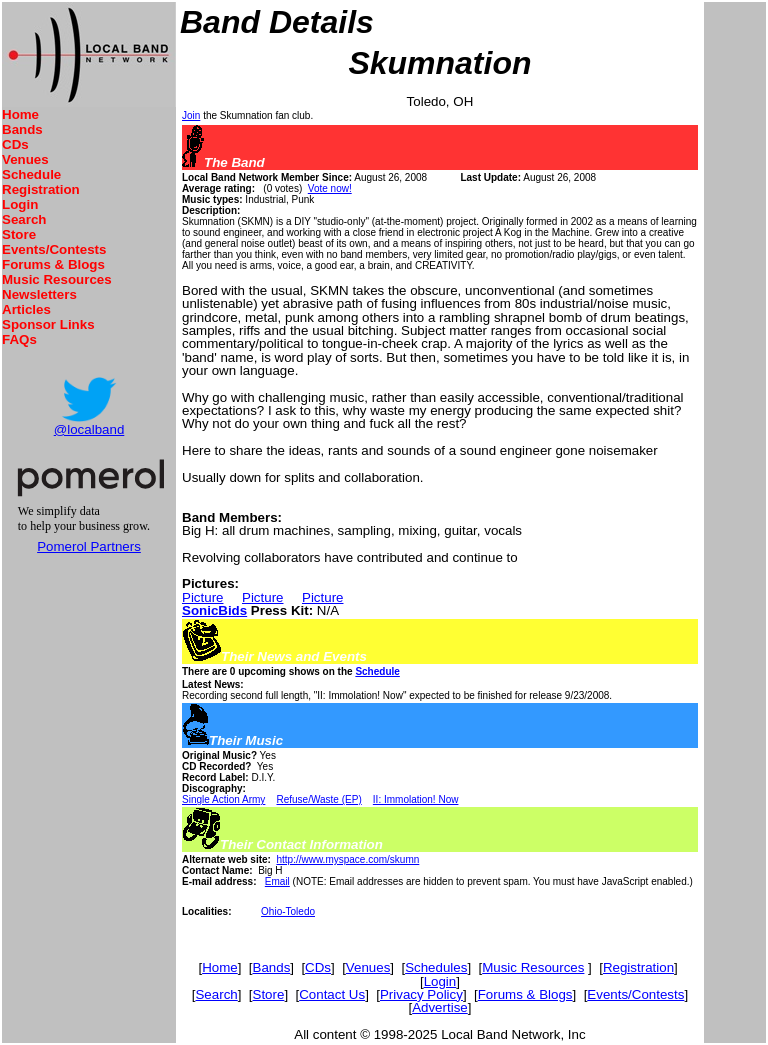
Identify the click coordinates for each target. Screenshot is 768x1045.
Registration (41, 189)
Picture (202, 597)
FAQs (19, 339)
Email (277, 881)
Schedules (436, 967)
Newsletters (39, 294)
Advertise (440, 1007)
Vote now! (330, 188)
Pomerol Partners (89, 546)
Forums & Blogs (53, 264)
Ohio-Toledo (288, 911)
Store (19, 234)
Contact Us (332, 994)
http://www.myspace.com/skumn (347, 859)
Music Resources (57, 279)
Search (24, 219)
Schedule (31, 174)
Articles (26, 309)
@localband (89, 429)
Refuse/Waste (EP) (319, 799)
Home (20, 114)
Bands (22, 129)
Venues (25, 159)
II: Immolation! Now (416, 799)
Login (20, 204)
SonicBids (214, 610)
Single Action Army (223, 799)
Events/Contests (54, 249)
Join (191, 115)
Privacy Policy (421, 994)
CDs (15, 144)
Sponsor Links (48, 324)
